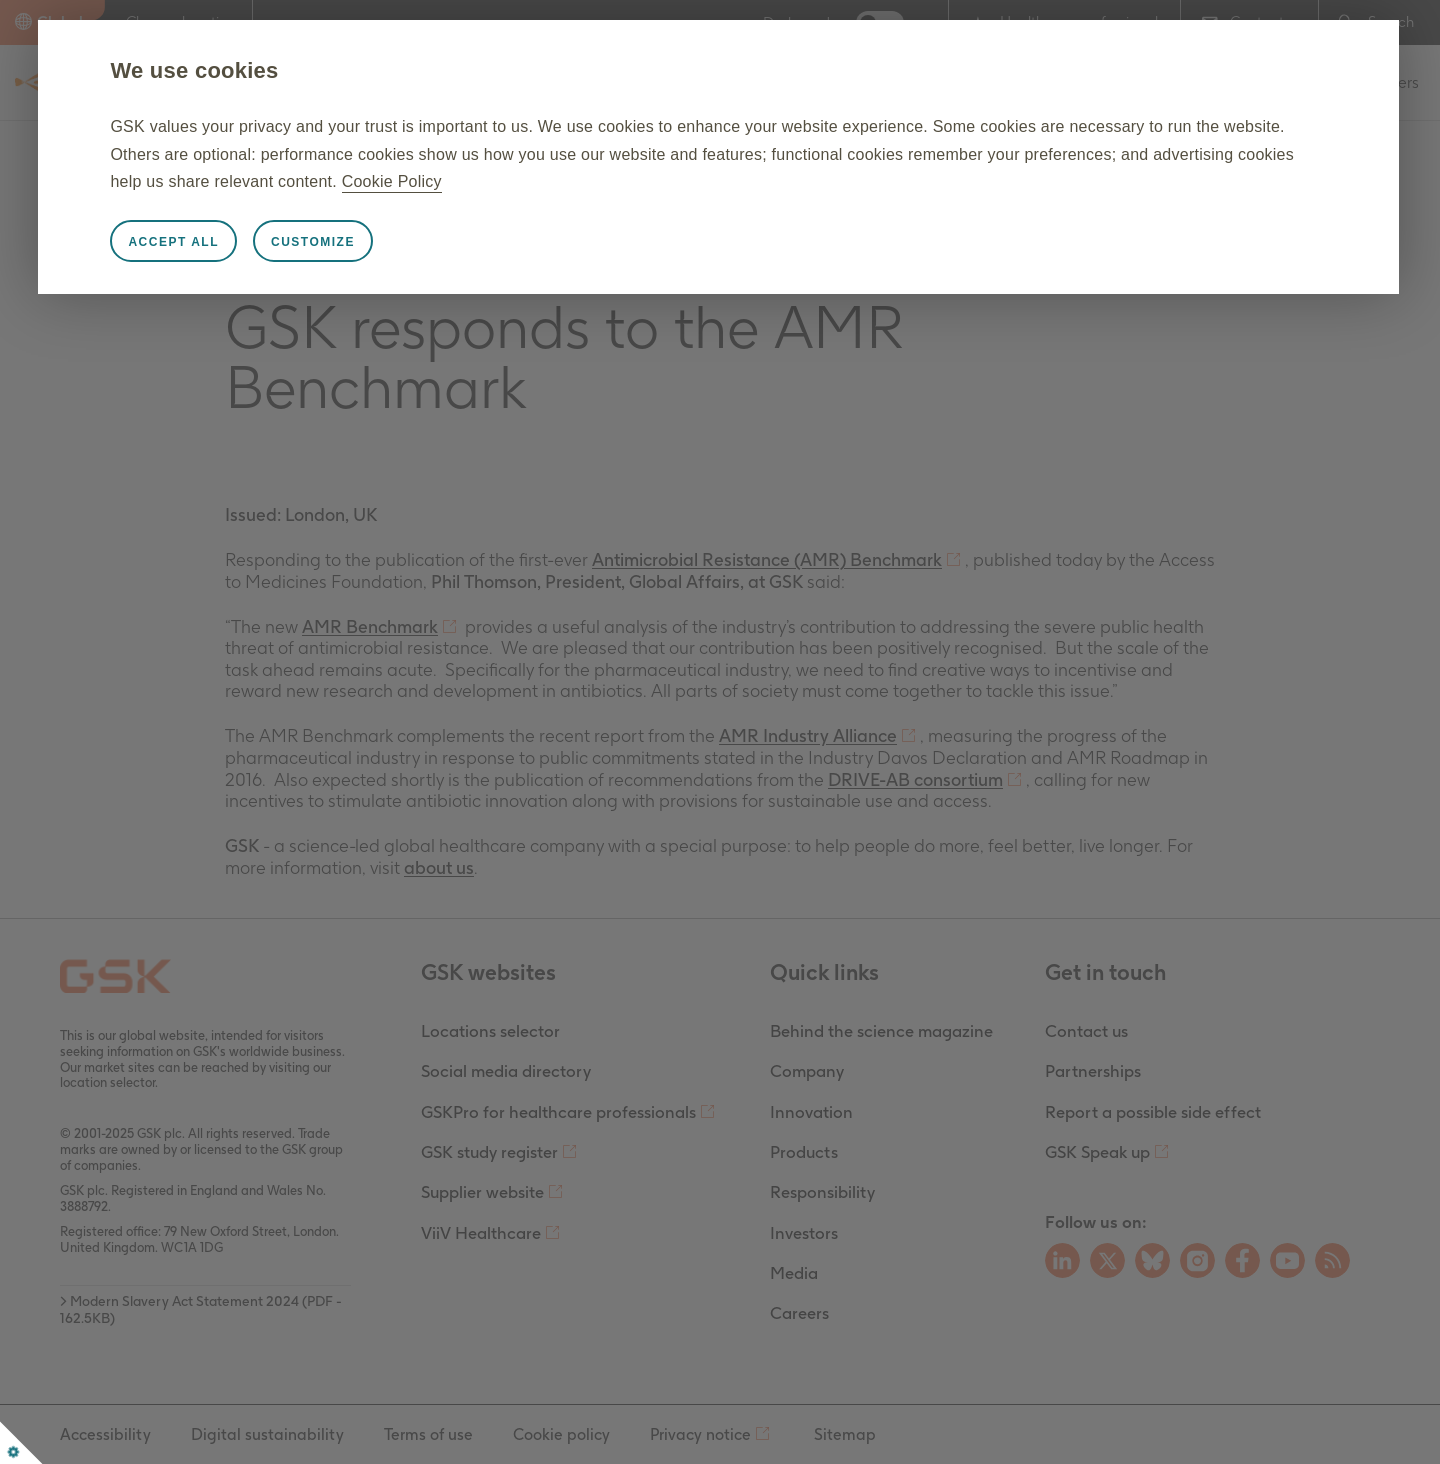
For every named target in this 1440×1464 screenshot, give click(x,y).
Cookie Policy (877, 181)
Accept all (268, 242)
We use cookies (289, 70)
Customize (407, 242)
